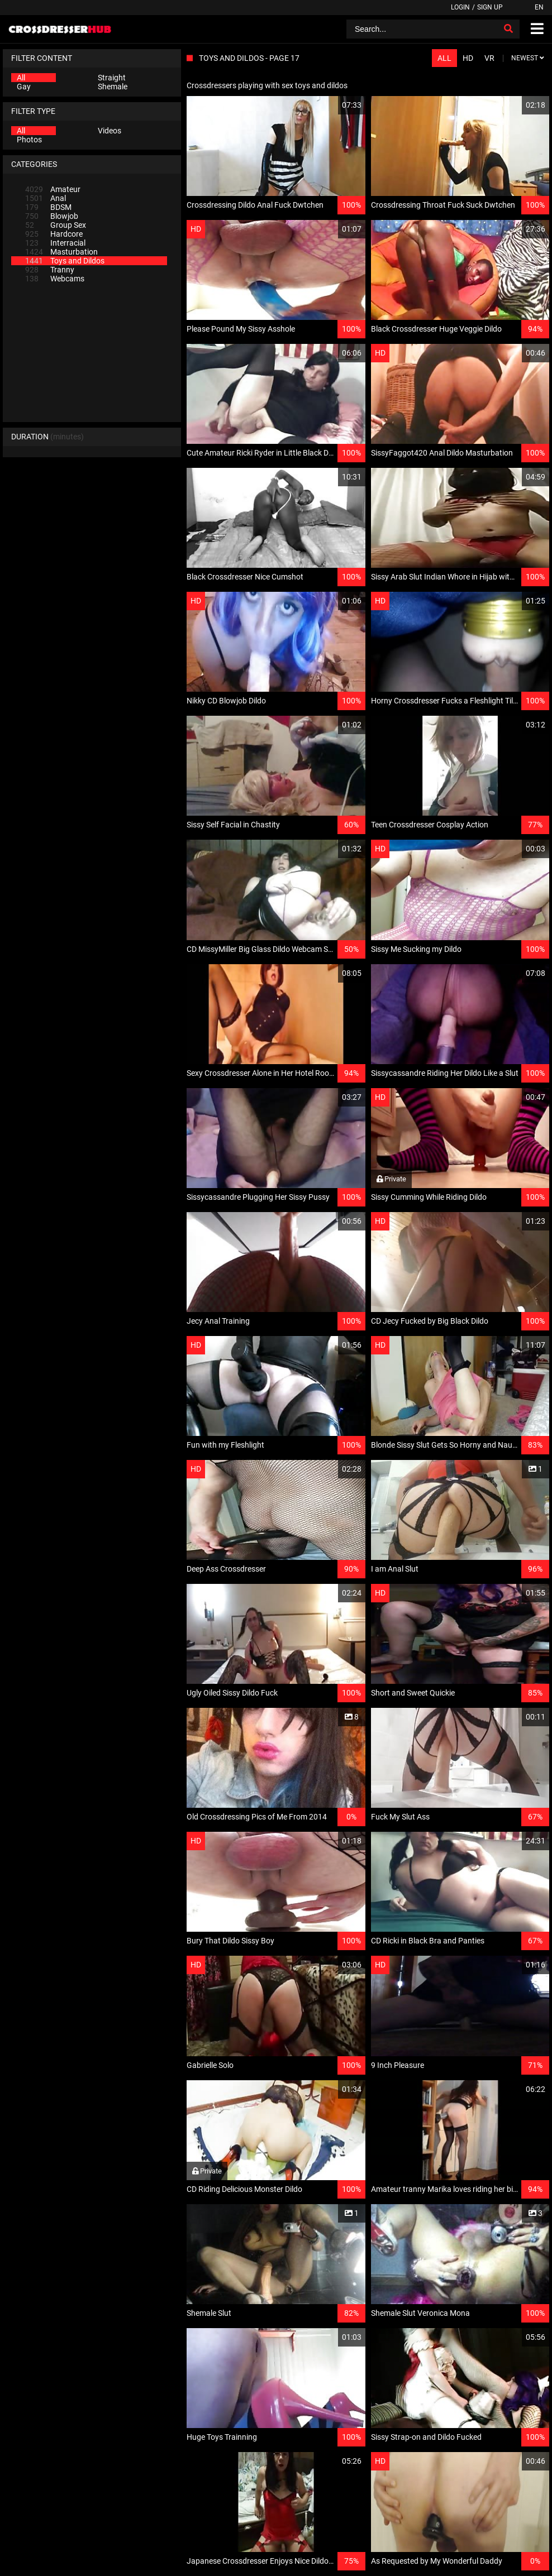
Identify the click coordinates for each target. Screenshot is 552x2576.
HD (468, 58)
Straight (112, 77)
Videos (109, 130)
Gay (24, 86)
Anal (45, 198)
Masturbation (61, 251)
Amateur (52, 189)
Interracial (55, 242)
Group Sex (55, 225)
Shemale (112, 86)
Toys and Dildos (64, 260)
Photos (29, 139)
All (21, 77)
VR (489, 58)
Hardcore (54, 233)
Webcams (54, 278)
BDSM (48, 207)
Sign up (490, 7)
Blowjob (51, 216)
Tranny (49, 269)
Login (460, 7)
